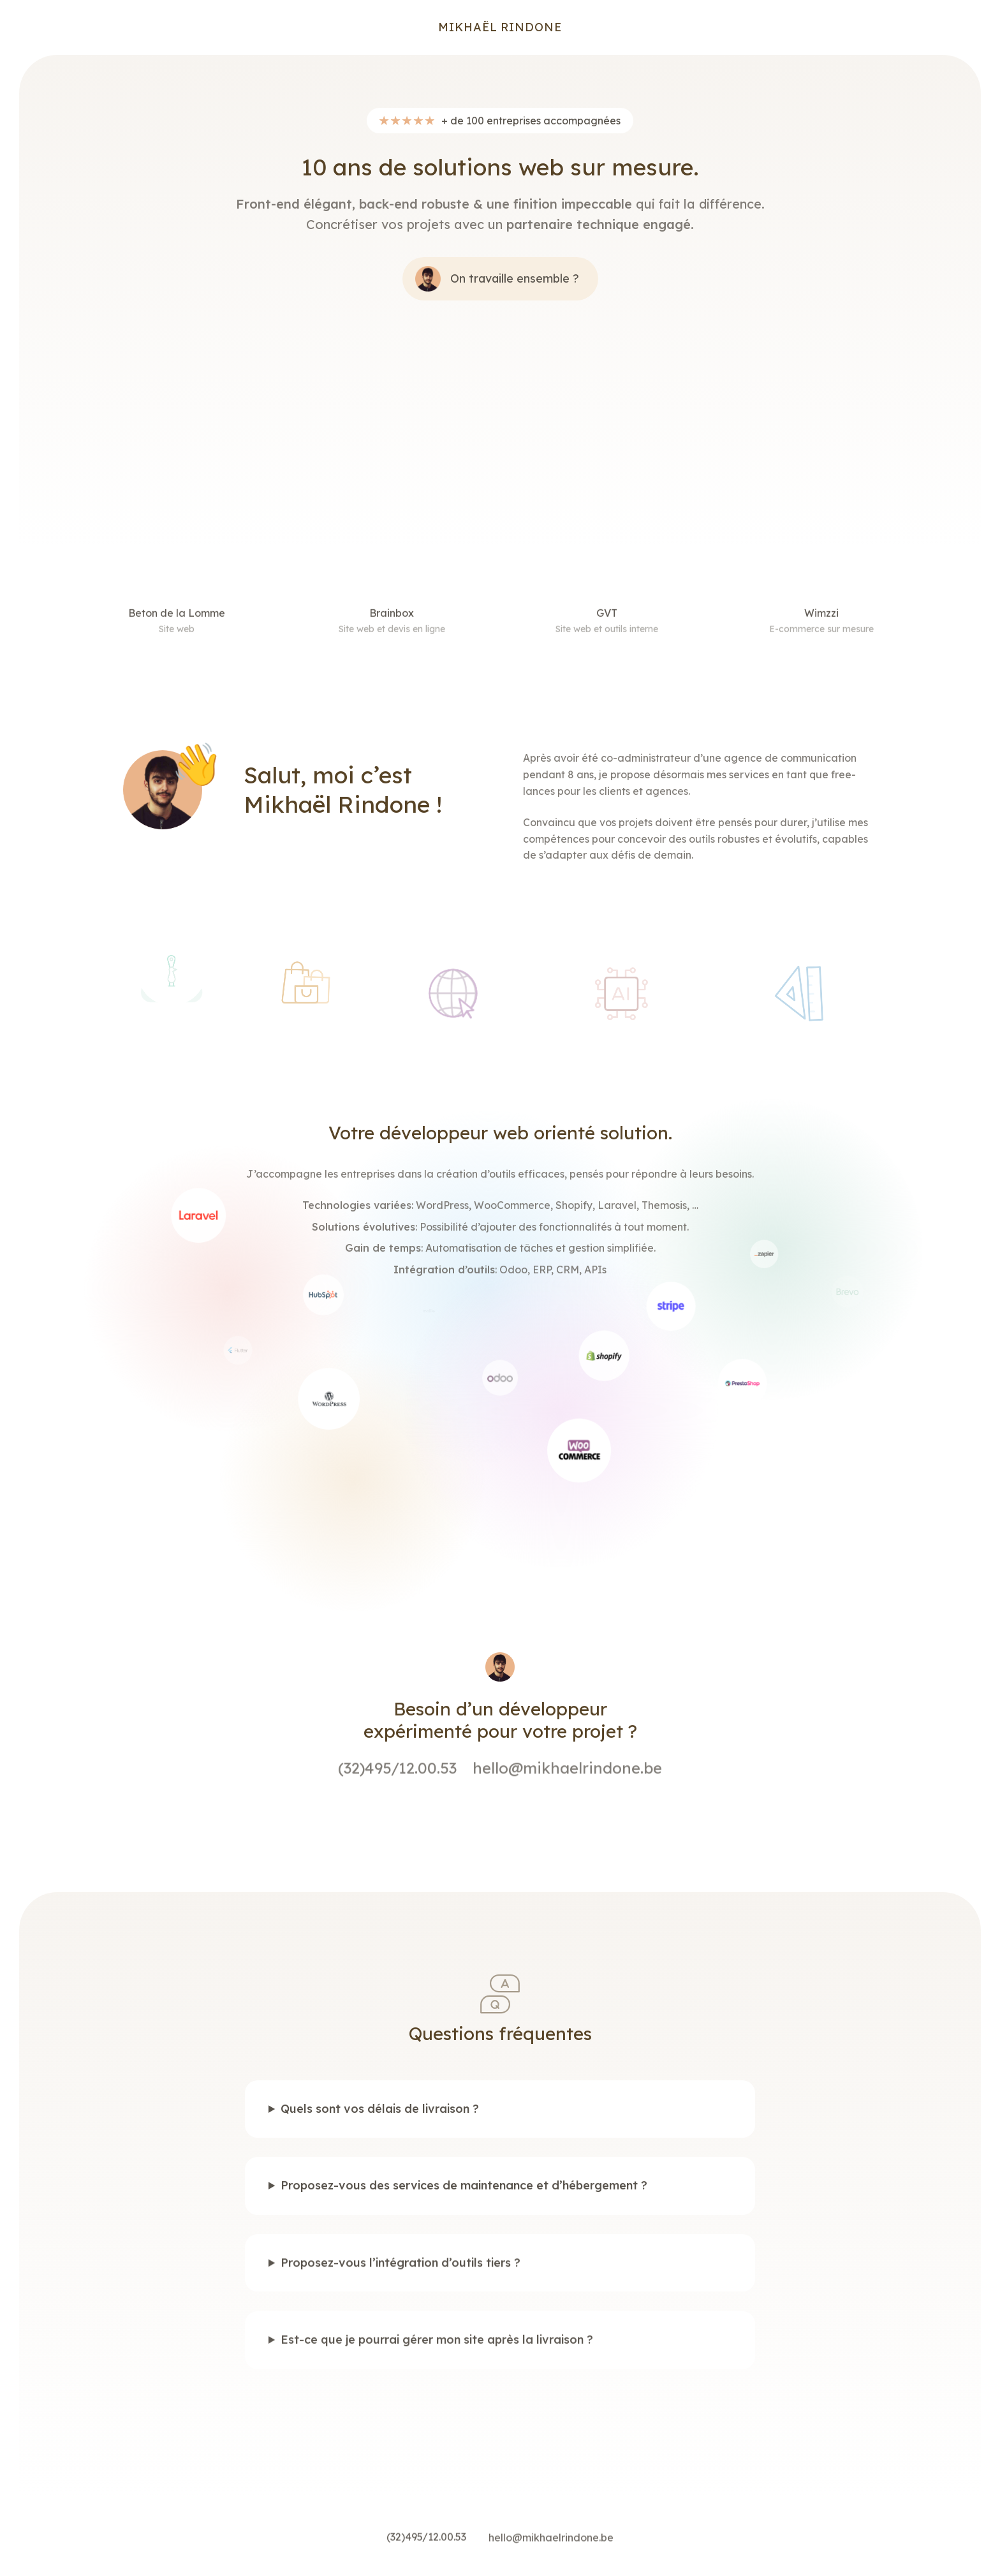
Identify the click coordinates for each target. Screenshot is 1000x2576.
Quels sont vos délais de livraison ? (380, 2119)
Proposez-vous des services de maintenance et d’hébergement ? (464, 2198)
